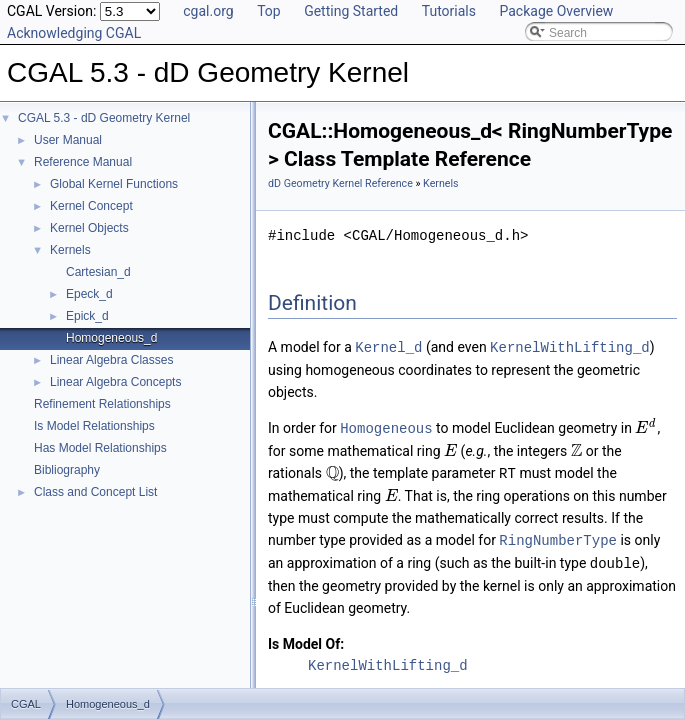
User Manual (68, 140)
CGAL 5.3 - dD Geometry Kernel (104, 118)
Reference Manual (83, 162)
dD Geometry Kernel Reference (340, 183)
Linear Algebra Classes (111, 360)
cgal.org (208, 11)
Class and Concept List (95, 492)
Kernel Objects (89, 228)
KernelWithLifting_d (570, 346)
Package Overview (556, 11)
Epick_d (87, 316)
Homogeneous (386, 426)
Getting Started (351, 11)
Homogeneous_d (111, 338)
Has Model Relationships (100, 448)
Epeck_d (89, 294)
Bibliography (67, 470)
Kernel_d (388, 346)
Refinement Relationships (102, 404)
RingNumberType (558, 536)
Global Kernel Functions (114, 184)
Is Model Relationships (94, 426)
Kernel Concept (91, 206)
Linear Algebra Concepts (115, 382)
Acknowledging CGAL (74, 33)
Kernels (70, 250)
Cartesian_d (98, 272)
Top (269, 11)
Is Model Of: (306, 639)
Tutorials (449, 11)
